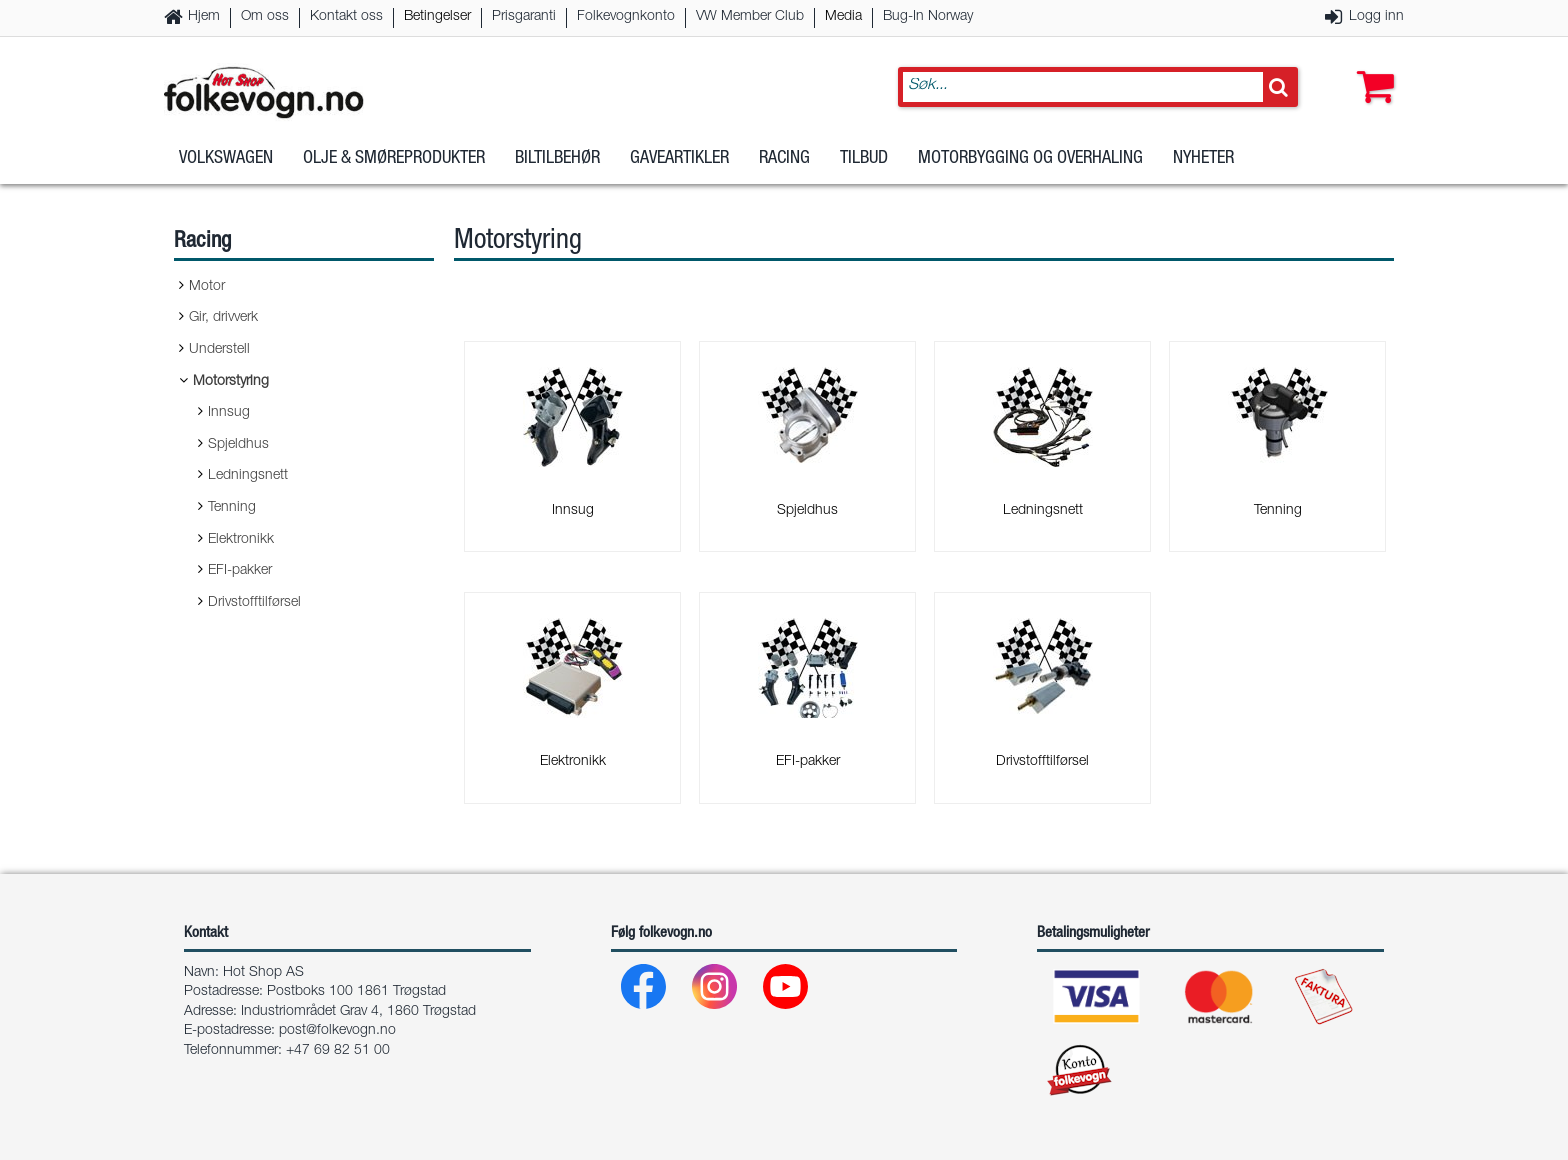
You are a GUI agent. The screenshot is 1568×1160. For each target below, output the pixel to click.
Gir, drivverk (223, 318)
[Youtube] (786, 991)
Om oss (265, 17)
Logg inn (1376, 17)
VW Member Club (750, 17)
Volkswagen (226, 159)
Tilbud (864, 159)
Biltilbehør (557, 159)
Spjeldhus (238, 445)
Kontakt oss (346, 17)
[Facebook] (644, 991)
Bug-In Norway (928, 17)
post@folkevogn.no (337, 1031)
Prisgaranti (524, 17)
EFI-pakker (240, 571)
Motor (207, 287)
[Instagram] (715, 991)
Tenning (232, 508)
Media (843, 17)
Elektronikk (241, 540)
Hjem (204, 17)
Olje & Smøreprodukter (394, 159)
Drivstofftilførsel (254, 603)
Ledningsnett (248, 476)
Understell (219, 350)
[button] (1371, 67)
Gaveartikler (679, 159)
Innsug (229, 413)
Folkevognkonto (626, 17)
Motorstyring (231, 382)
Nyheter (1203, 159)
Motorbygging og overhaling (1030, 159)
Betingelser (437, 17)
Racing (784, 159)
